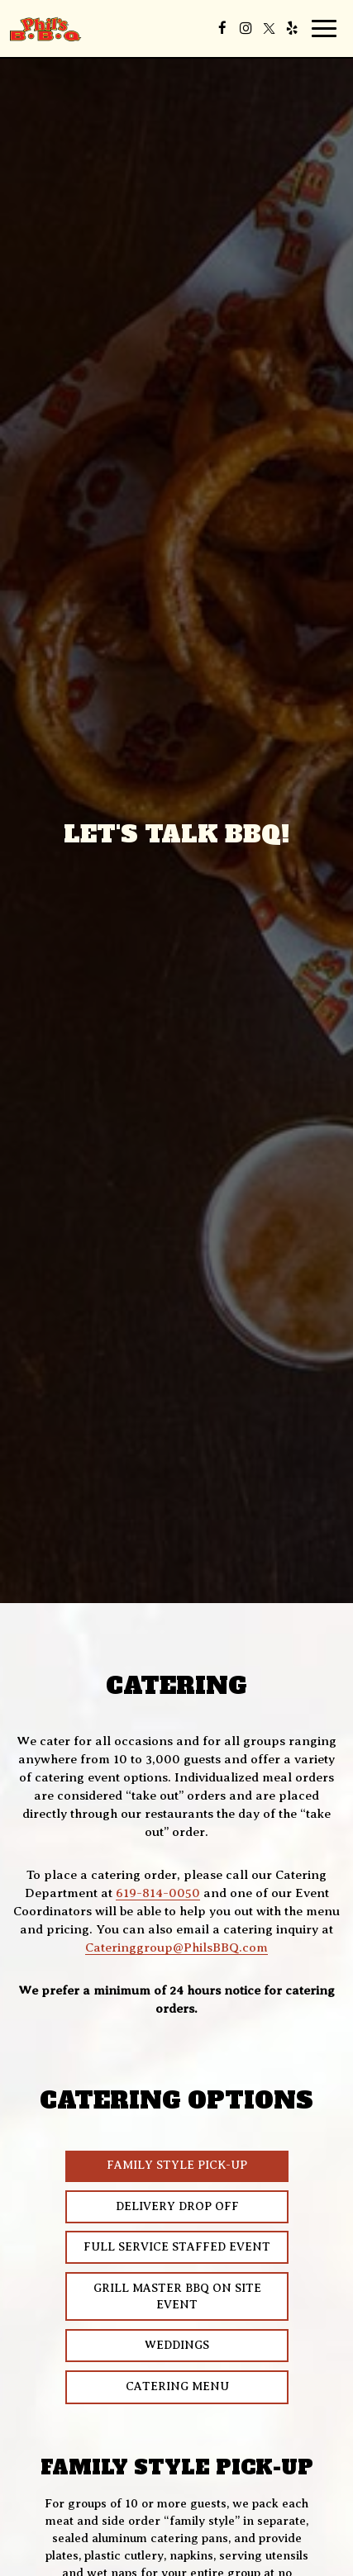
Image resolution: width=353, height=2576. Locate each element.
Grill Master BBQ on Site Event (176, 2296)
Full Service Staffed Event (176, 2247)
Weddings (177, 2345)
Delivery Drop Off (176, 2206)
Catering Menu (147, 2392)
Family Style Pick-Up (177, 2166)
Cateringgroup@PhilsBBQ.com (176, 1947)
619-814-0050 (158, 1893)
